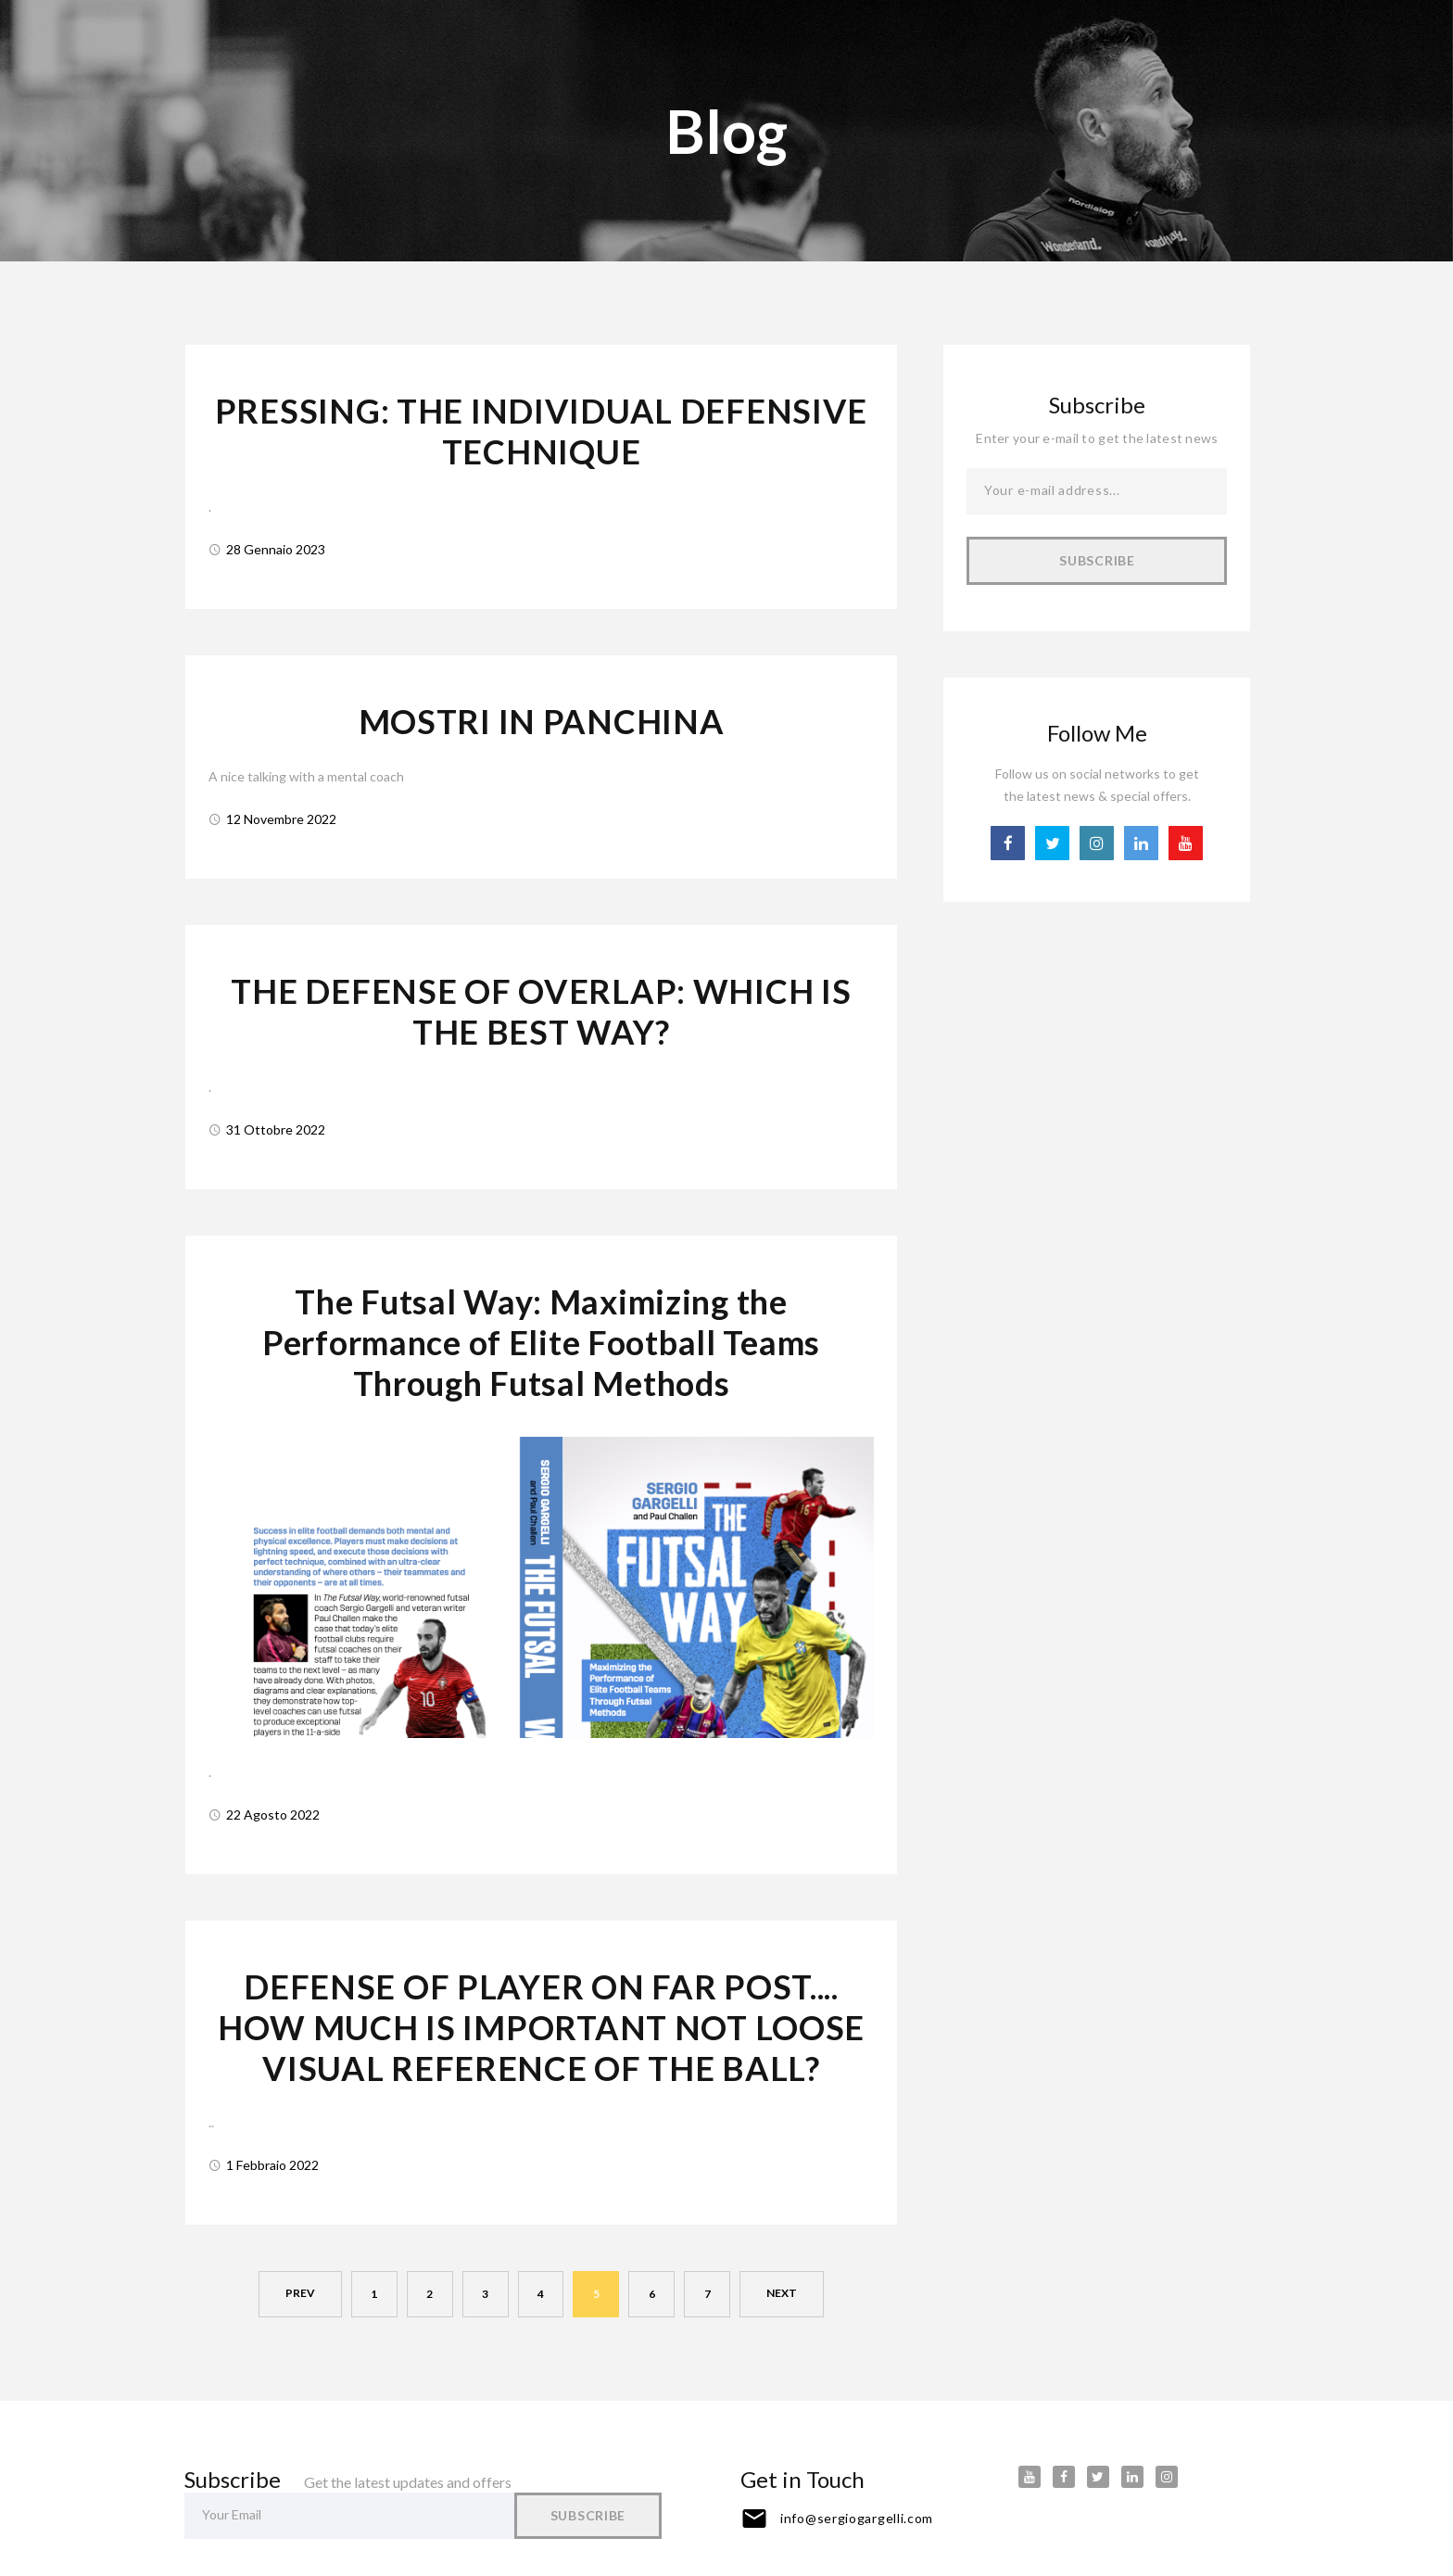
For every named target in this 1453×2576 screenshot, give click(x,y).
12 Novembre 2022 (281, 816)
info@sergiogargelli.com (856, 2509)
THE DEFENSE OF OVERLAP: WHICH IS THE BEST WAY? (541, 1008)
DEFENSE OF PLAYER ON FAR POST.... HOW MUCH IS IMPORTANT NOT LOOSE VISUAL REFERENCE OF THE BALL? (540, 2019)
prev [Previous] (300, 2284)
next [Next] (782, 2284)
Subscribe (1096, 560)
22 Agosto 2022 (273, 1807)
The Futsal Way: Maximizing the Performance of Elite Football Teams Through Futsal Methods (540, 1336)
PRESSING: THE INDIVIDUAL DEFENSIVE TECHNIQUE (541, 430)
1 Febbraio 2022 (272, 2156)
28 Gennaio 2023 (275, 547)
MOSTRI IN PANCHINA (542, 719)
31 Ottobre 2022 (275, 1125)
